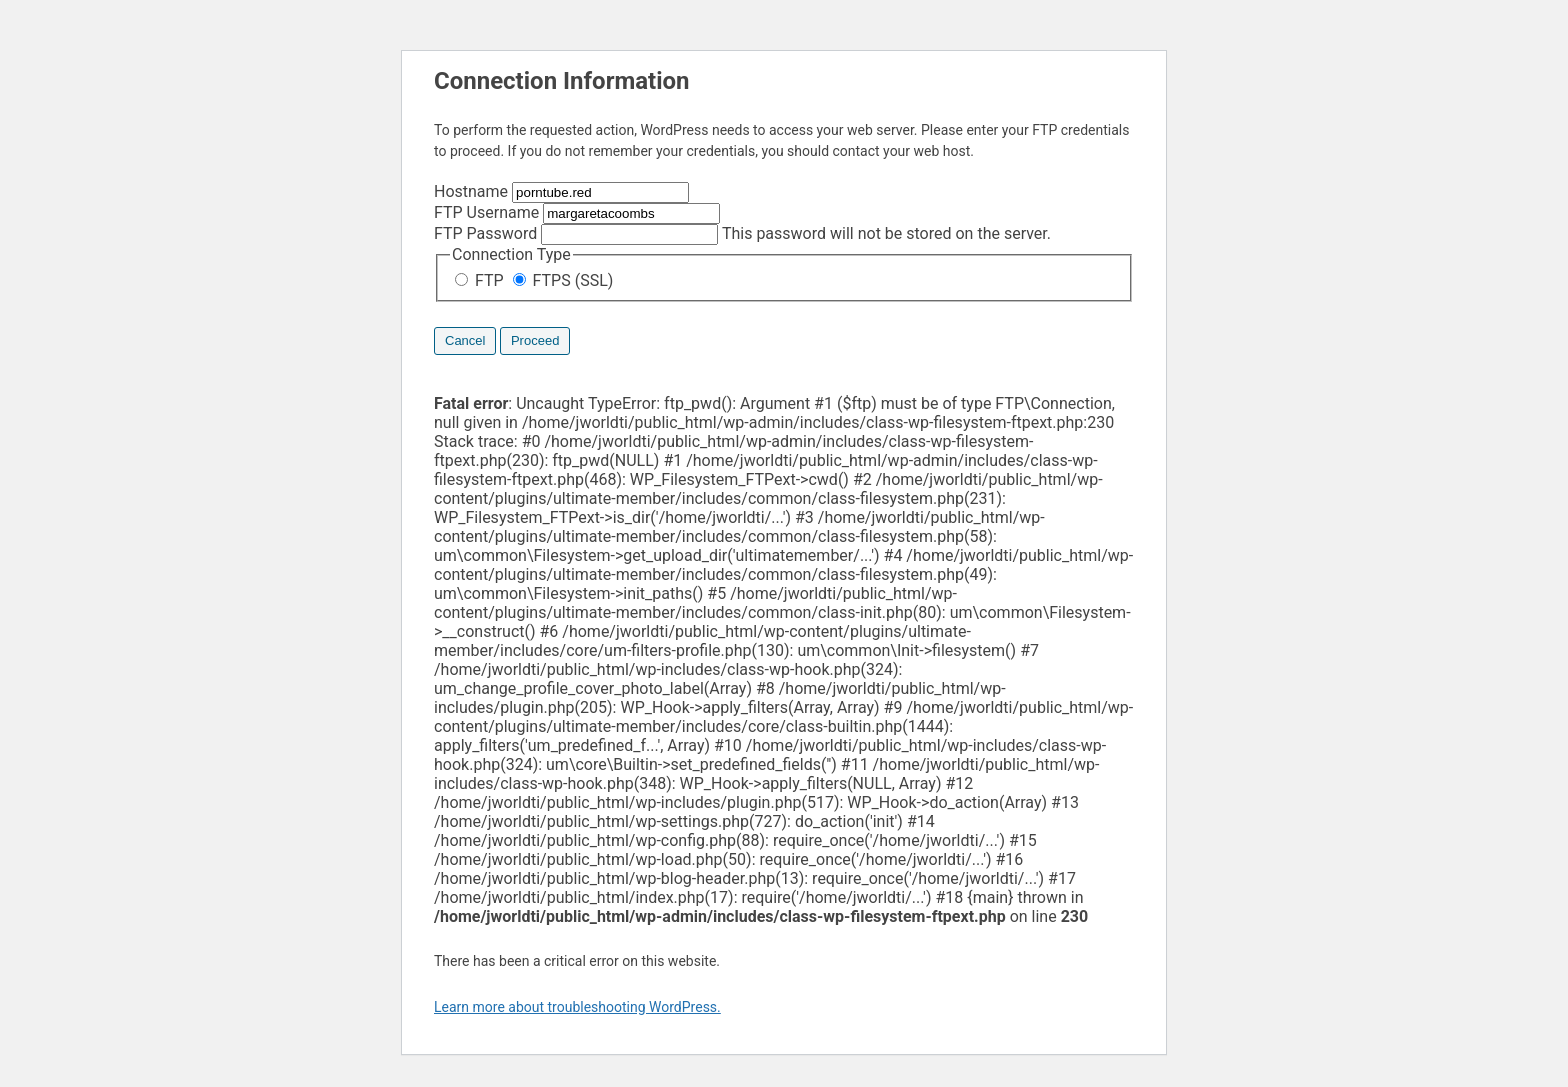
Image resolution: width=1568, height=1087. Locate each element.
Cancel (465, 340)
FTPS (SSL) (563, 280)
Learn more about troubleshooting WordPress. (577, 1007)
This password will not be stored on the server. (742, 233)
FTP (481, 280)
